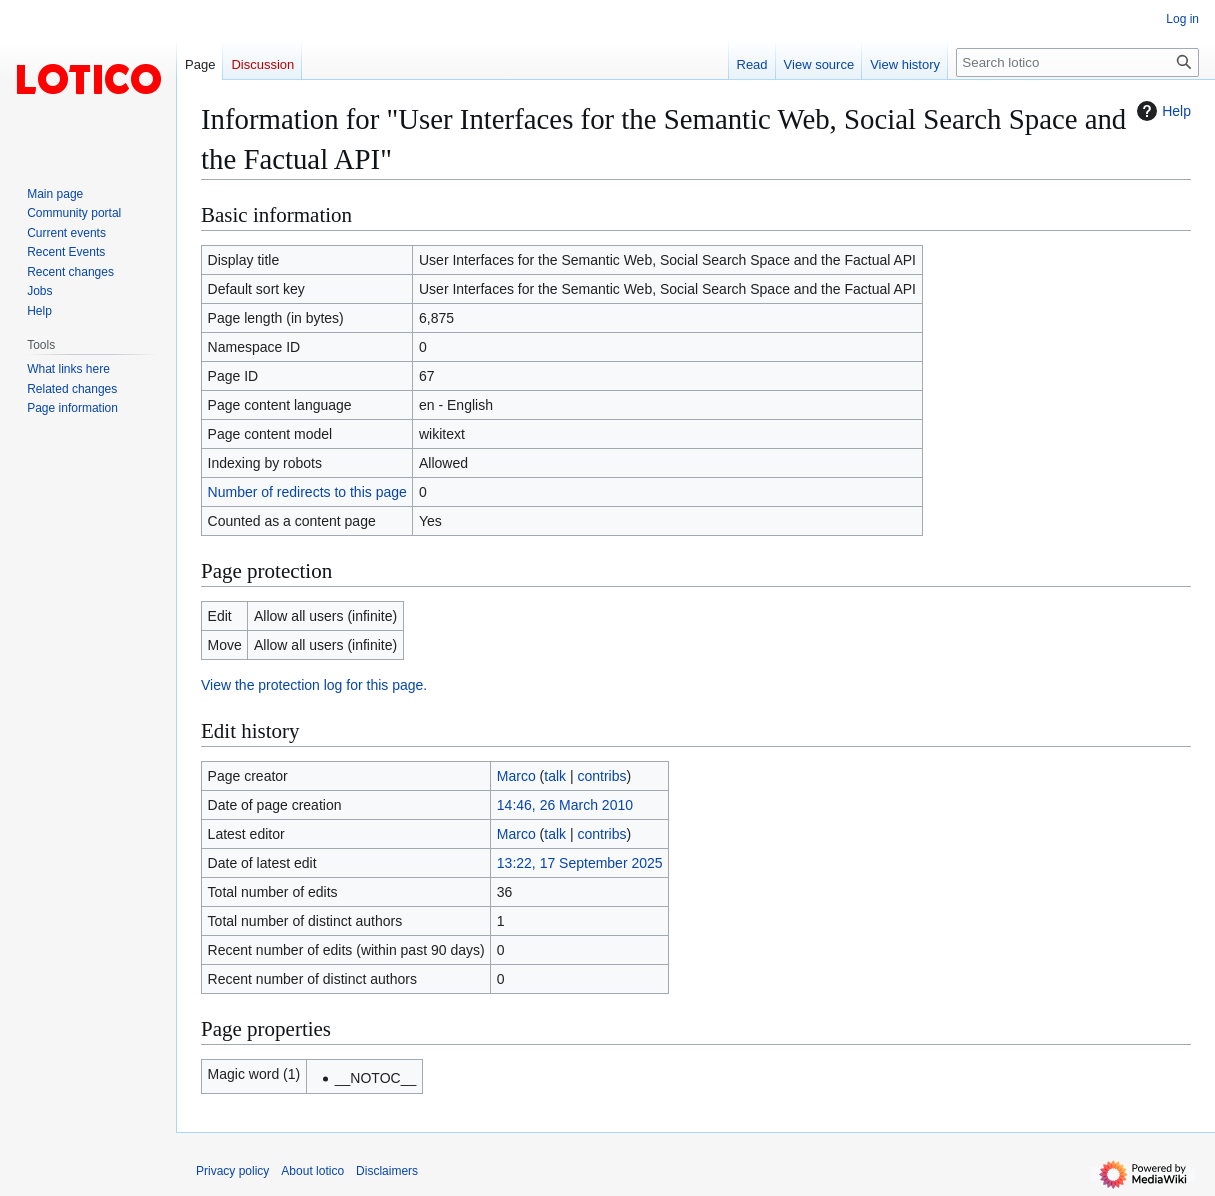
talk (555, 776)
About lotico (312, 1171)
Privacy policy (232, 1171)
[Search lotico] (1077, 62)
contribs (602, 776)
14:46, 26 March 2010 (565, 805)
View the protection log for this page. (314, 685)
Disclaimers (387, 1171)
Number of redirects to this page (307, 492)
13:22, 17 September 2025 (580, 863)
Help (1161, 111)
